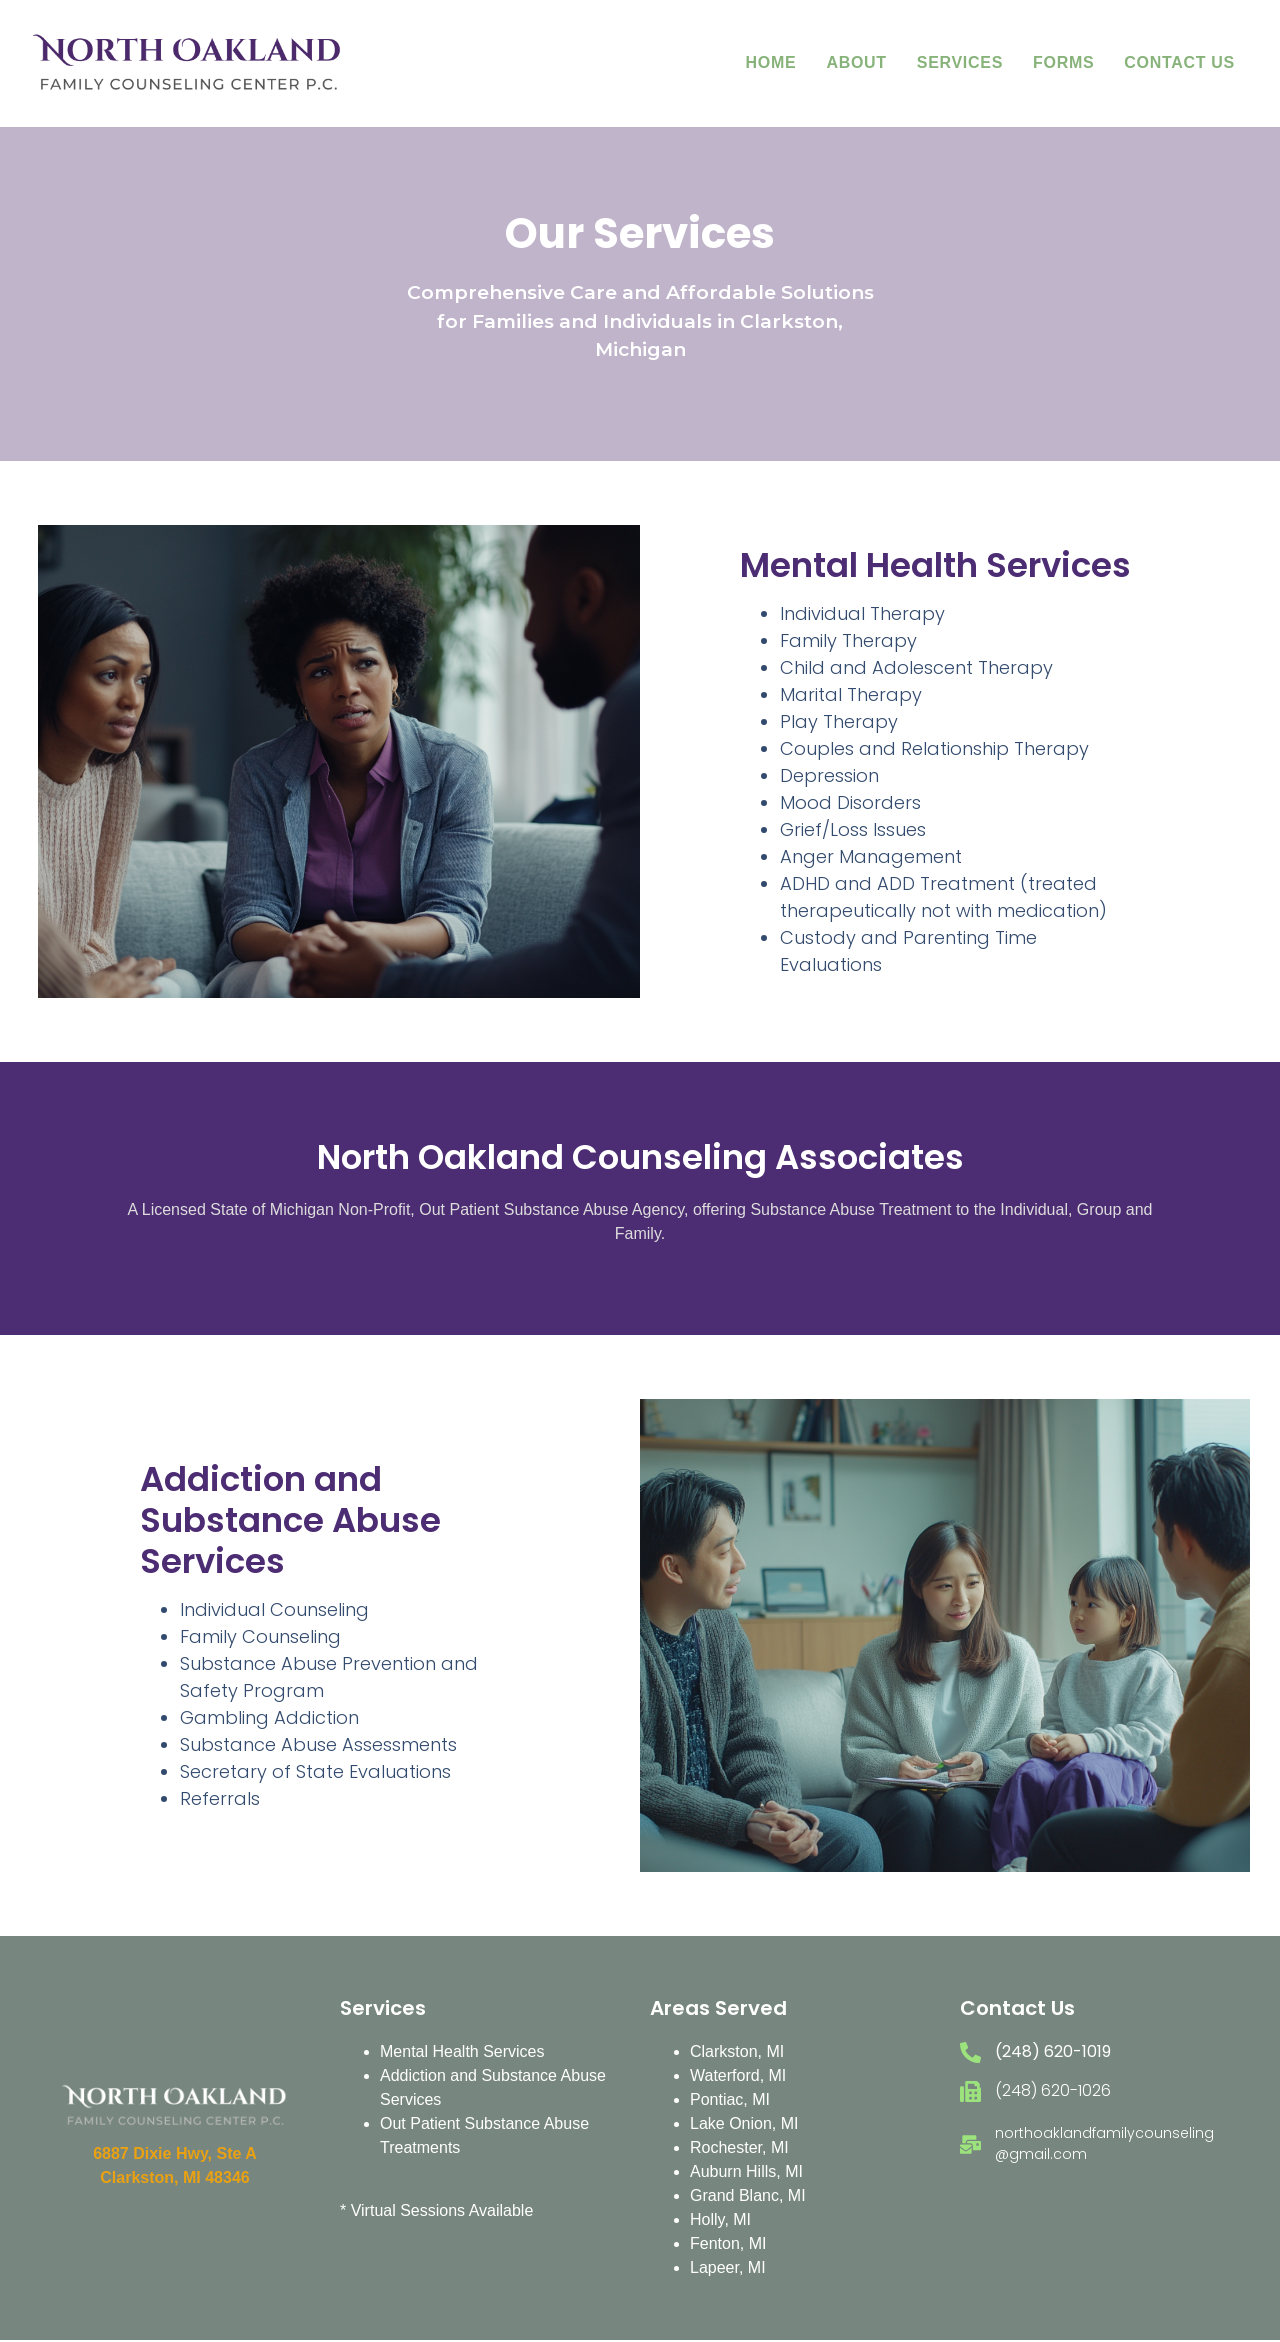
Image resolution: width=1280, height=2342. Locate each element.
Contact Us (1179, 62)
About (856, 62)
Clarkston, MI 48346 (174, 2177)
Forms (1063, 62)
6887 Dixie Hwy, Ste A (175, 2153)
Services (960, 62)
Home (771, 62)
